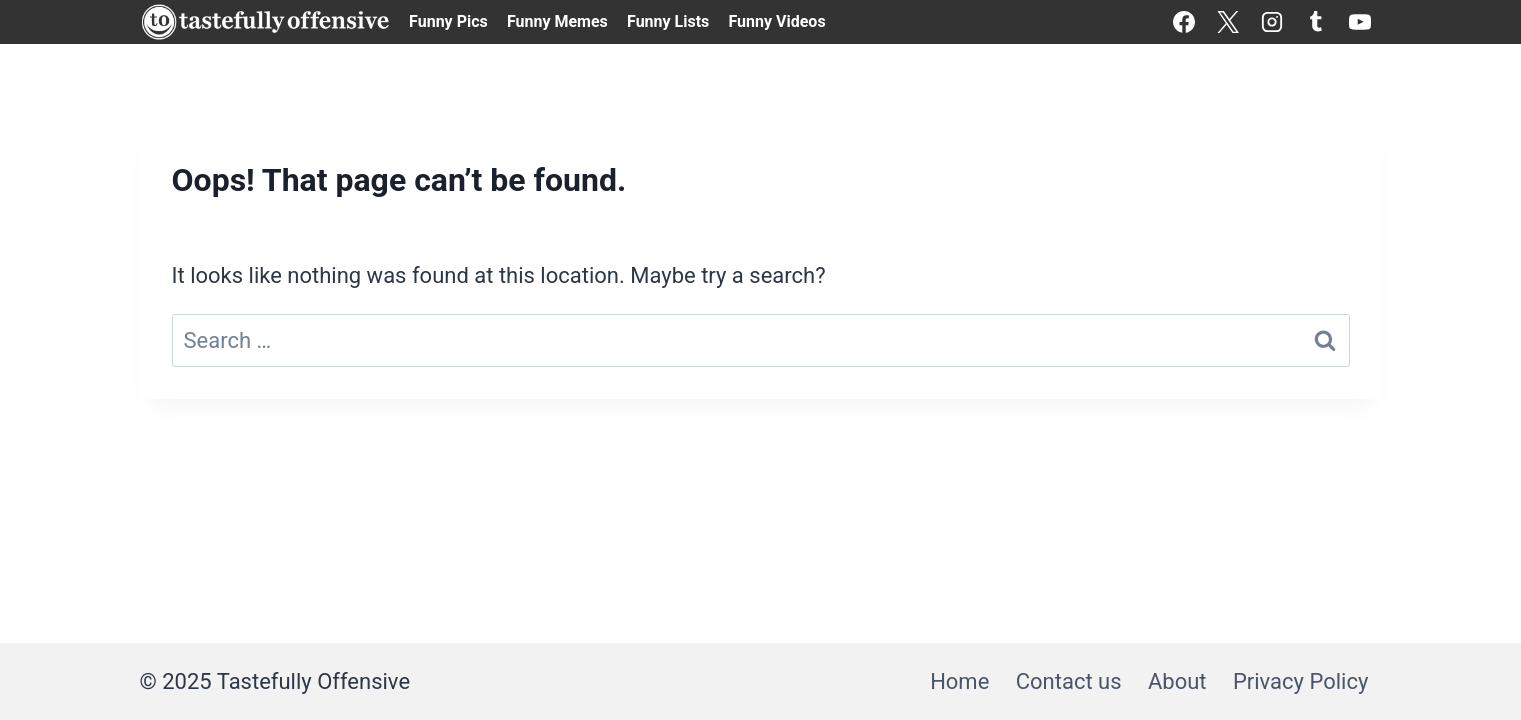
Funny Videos (776, 21)
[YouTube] (1360, 22)
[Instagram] (1272, 22)
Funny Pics (448, 21)
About (1177, 681)
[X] (1228, 22)
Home (959, 681)
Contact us (1069, 681)
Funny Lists (668, 21)
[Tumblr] (1316, 22)
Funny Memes (557, 21)
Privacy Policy (1300, 681)
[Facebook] (1184, 22)
